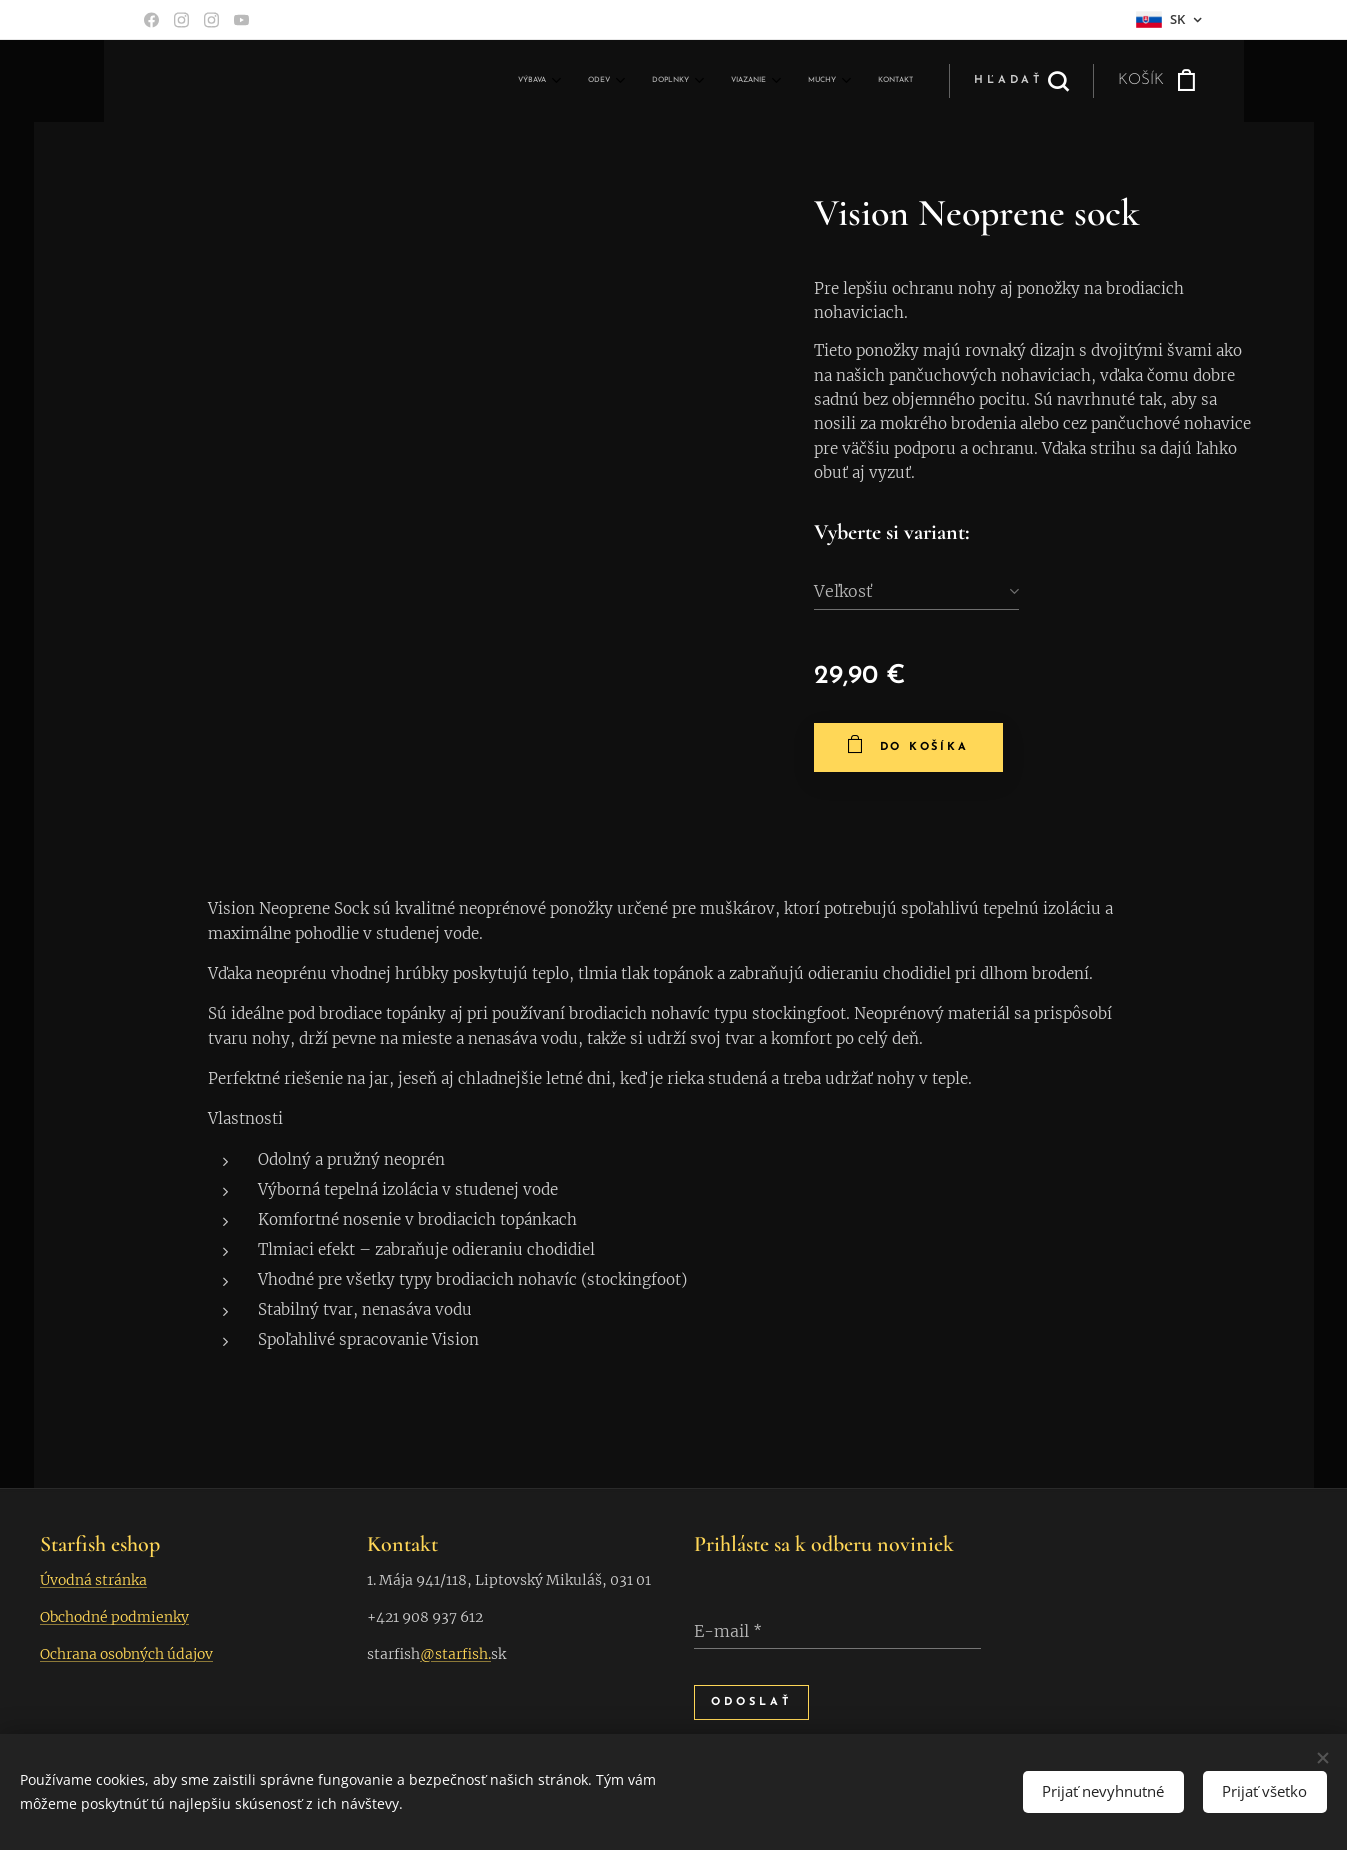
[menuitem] (713, 81)
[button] (1021, 81)
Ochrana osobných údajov (126, 1654)
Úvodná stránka (93, 1580)
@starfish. (455, 1654)
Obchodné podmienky (114, 1617)
